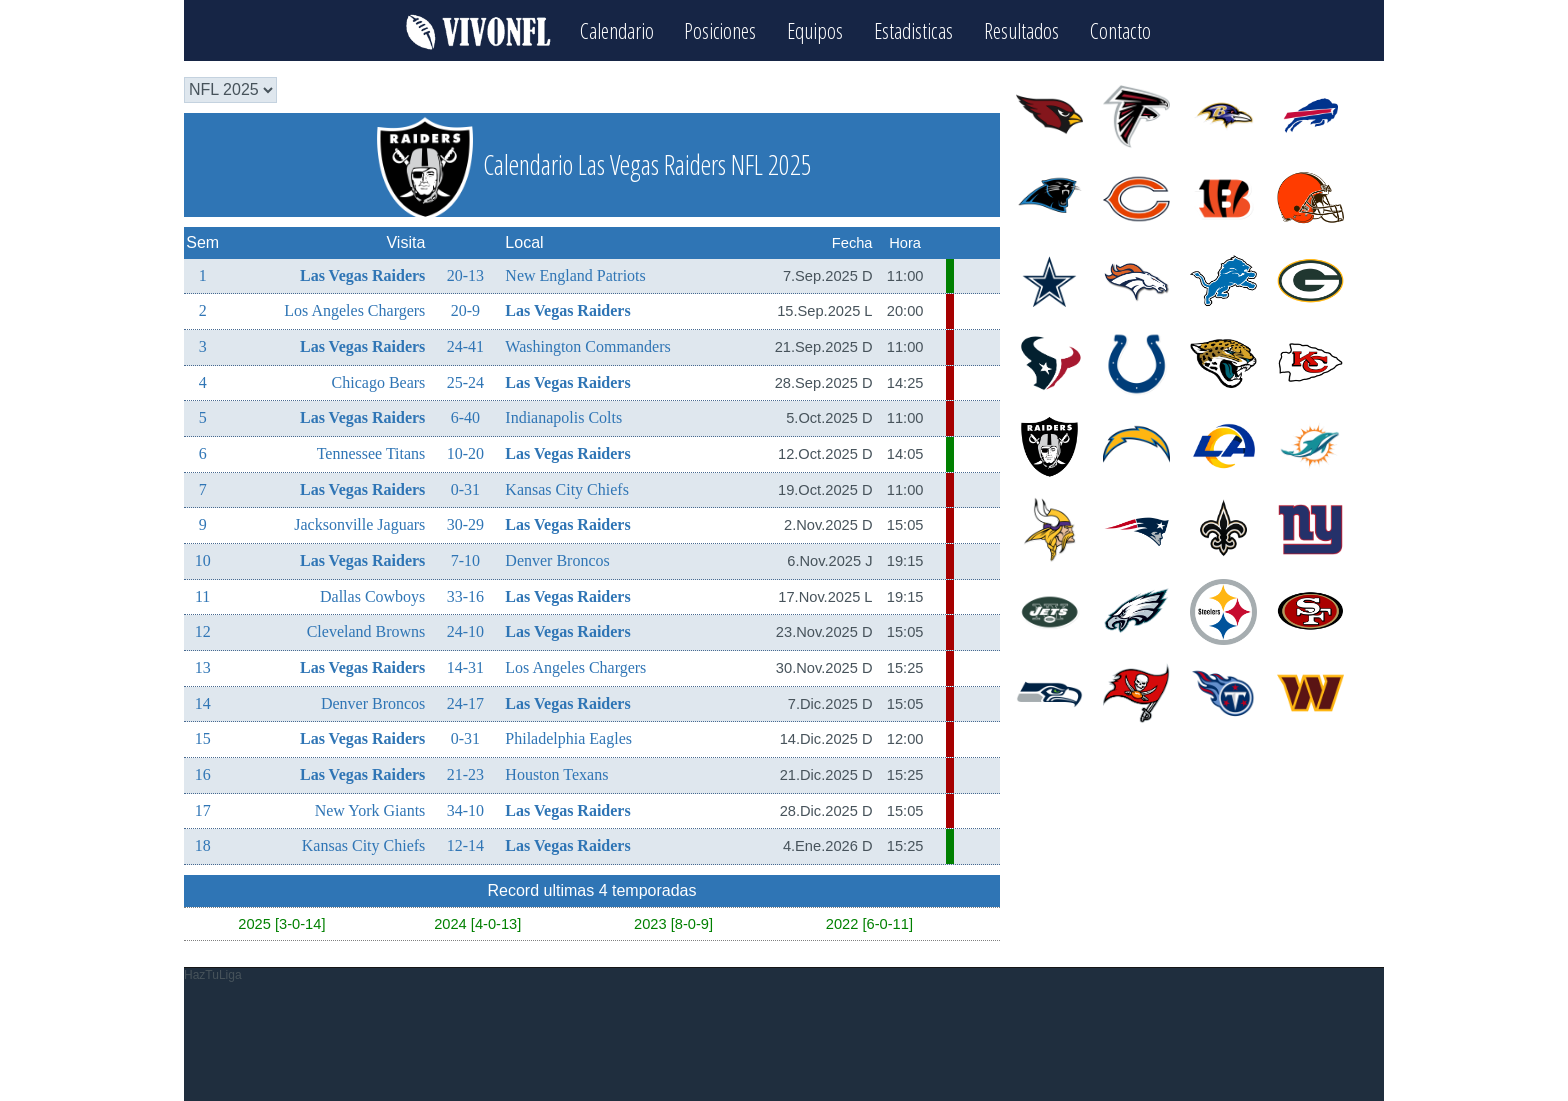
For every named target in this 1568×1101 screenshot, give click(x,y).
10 (203, 560)
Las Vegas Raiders (362, 274)
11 (202, 595)
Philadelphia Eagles (568, 738)
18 (203, 845)
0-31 (465, 488)
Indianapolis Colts (563, 417)
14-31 (465, 667)
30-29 (465, 524)
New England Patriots (575, 274)
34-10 (465, 809)
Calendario (616, 30)
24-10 (465, 631)
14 (203, 702)
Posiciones (720, 30)
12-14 (465, 845)
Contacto (1121, 30)
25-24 (465, 381)
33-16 (465, 595)
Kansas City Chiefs (567, 488)
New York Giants (370, 809)
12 (203, 631)
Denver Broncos (557, 560)
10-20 (465, 453)
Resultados (1022, 30)
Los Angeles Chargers (354, 310)
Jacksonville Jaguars (359, 524)
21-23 (465, 774)
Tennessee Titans (371, 453)
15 (203, 738)
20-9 (465, 310)
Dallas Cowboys (372, 595)
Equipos (816, 30)
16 (203, 774)
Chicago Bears (379, 381)
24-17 (465, 702)
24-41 (465, 346)
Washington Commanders (587, 346)
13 (203, 667)
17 (203, 809)
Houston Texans (556, 774)
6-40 (465, 417)
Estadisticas (914, 30)
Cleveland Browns (366, 631)
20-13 (465, 274)
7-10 (465, 560)
